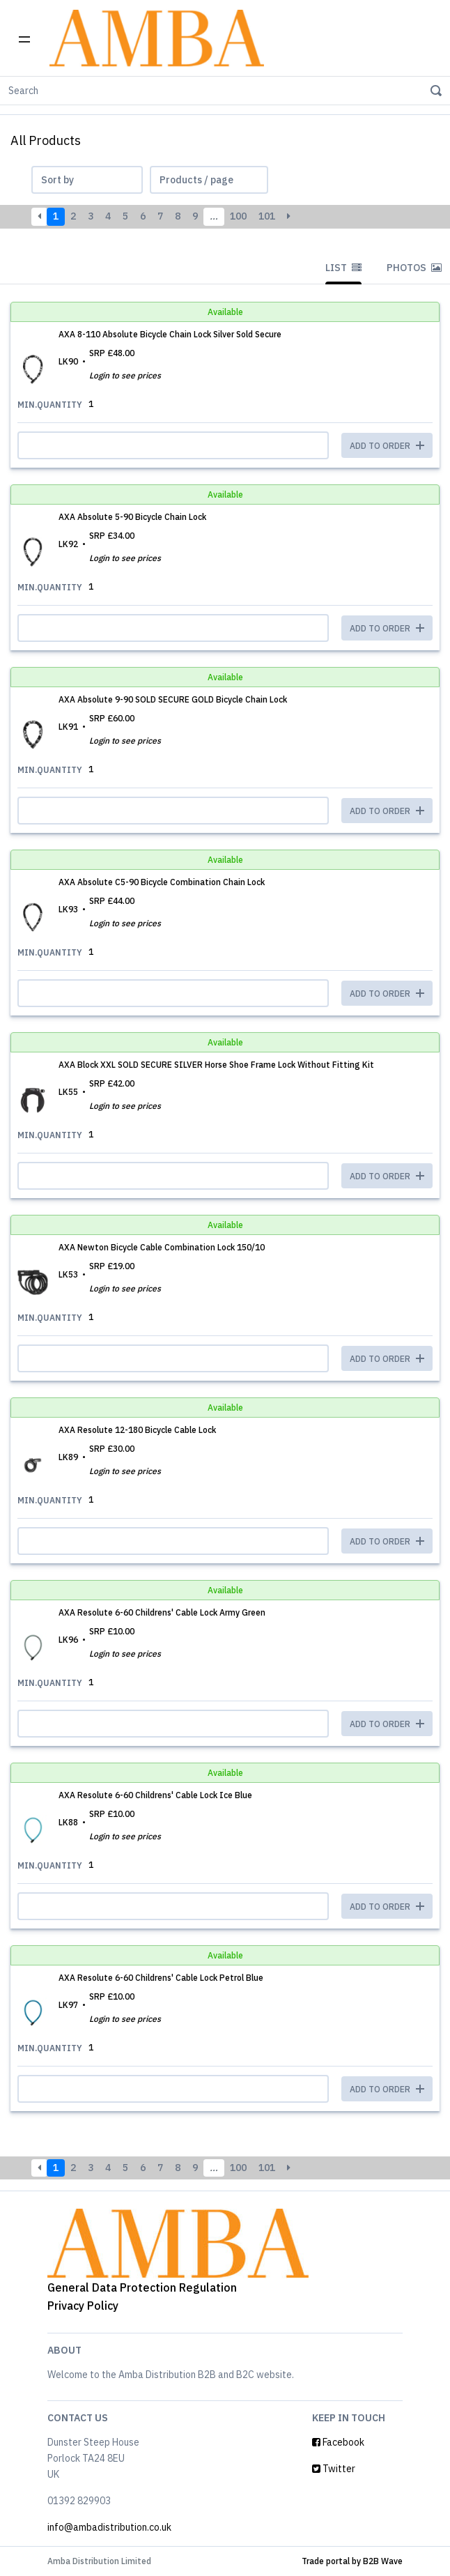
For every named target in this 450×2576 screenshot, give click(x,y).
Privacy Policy (82, 2306)
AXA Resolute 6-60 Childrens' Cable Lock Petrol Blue (161, 1977)
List (343, 267)
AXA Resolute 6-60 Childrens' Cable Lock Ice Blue (155, 1795)
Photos (414, 267)
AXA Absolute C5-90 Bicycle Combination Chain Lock (162, 882)
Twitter (333, 2468)
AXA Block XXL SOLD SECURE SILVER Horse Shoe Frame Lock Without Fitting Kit (216, 1064)
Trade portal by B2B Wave (352, 2561)
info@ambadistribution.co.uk (109, 2527)
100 (238, 216)
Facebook (338, 2442)
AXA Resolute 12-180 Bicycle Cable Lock (137, 1430)
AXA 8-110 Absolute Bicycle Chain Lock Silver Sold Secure (170, 334)
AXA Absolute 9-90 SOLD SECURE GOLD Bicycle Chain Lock (173, 699)
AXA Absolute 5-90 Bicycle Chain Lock (132, 517)
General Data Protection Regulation (142, 2287)
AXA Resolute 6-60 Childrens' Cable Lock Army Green (162, 1612)
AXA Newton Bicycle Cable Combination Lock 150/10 (162, 1247)
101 (266, 216)
